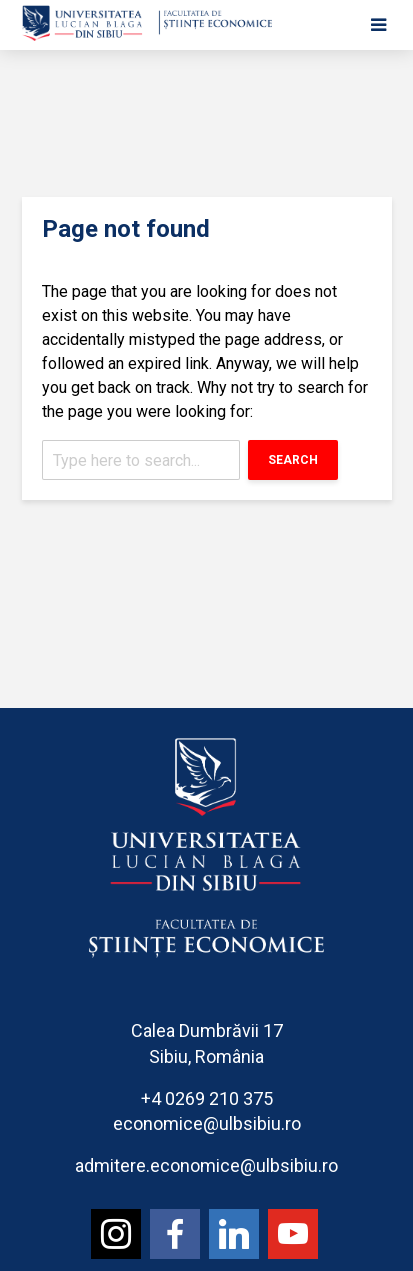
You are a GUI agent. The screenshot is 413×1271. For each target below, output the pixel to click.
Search (293, 460)
